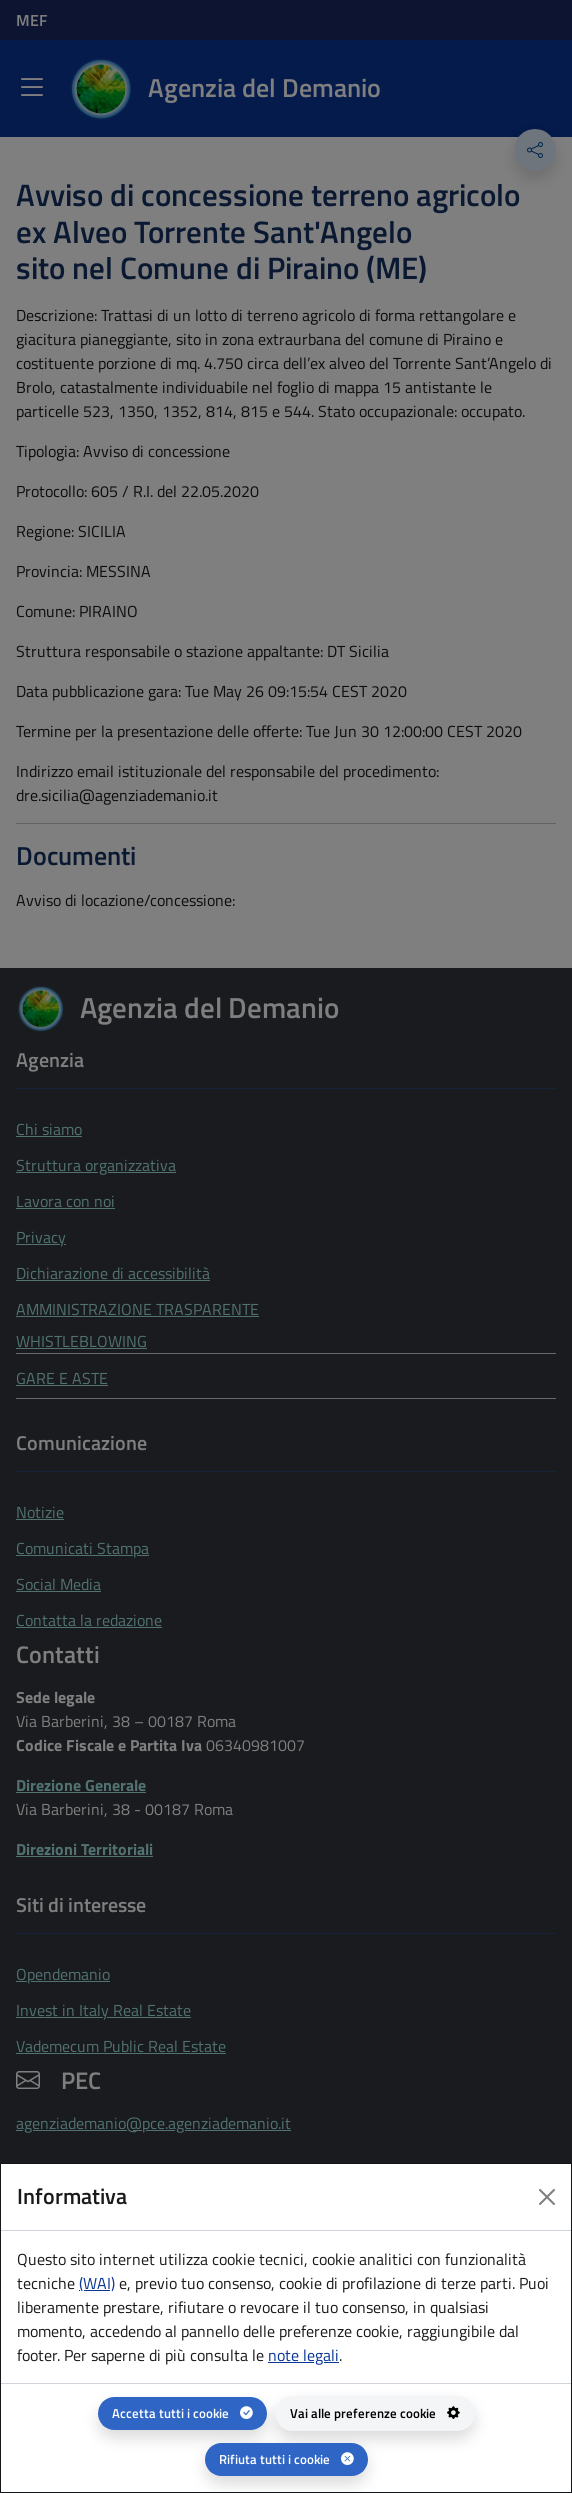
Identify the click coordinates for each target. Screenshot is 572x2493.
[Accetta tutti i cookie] (182, 2413)
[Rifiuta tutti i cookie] (286, 2459)
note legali (303, 2355)
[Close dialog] (547, 2197)
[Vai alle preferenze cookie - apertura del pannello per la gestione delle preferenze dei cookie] (375, 2413)
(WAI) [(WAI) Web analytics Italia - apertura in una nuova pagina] (97, 2283)
